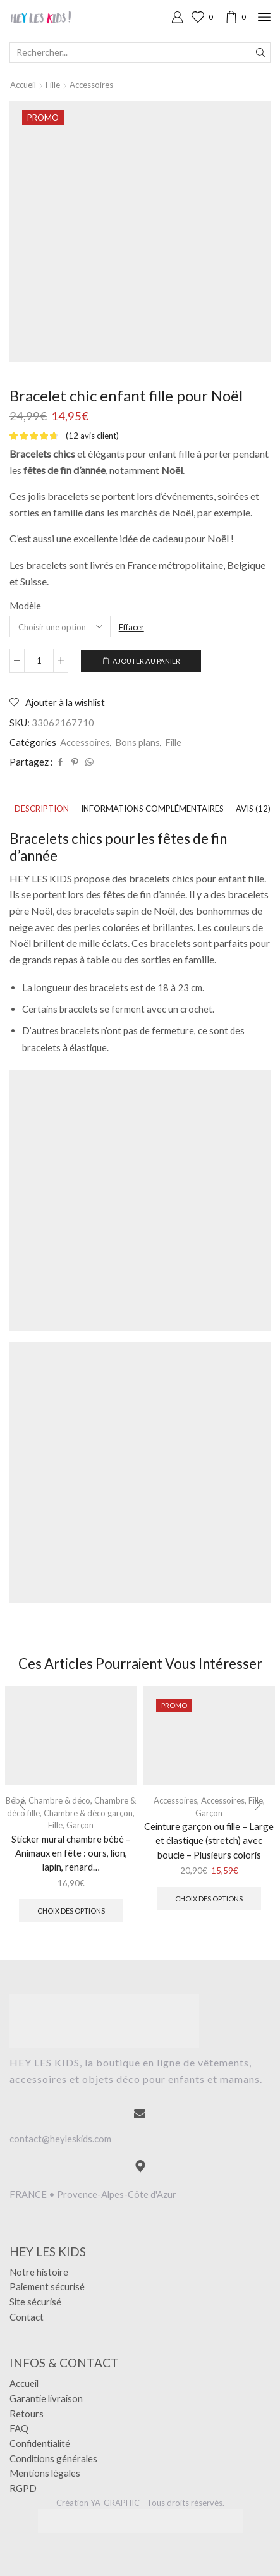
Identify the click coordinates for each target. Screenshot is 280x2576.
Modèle (25, 605)
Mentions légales (44, 2473)
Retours (26, 2413)
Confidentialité (39, 2443)
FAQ (18, 2428)
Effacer (131, 627)
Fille (53, 85)
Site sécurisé (35, 2301)
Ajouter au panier (146, 661)
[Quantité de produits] (39, 661)
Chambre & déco (59, 1800)
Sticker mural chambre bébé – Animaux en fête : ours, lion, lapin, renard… (71, 1852)
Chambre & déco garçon (88, 1813)
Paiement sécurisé (47, 2286)
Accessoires (91, 85)
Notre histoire (38, 2272)
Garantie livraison (46, 2398)
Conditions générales (53, 2458)
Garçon (80, 1825)
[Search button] (260, 52)
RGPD (23, 2488)
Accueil (23, 85)
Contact (26, 2317)
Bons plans (137, 742)
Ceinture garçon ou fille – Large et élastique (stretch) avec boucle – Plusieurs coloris (209, 1840)
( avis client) (92, 435)
